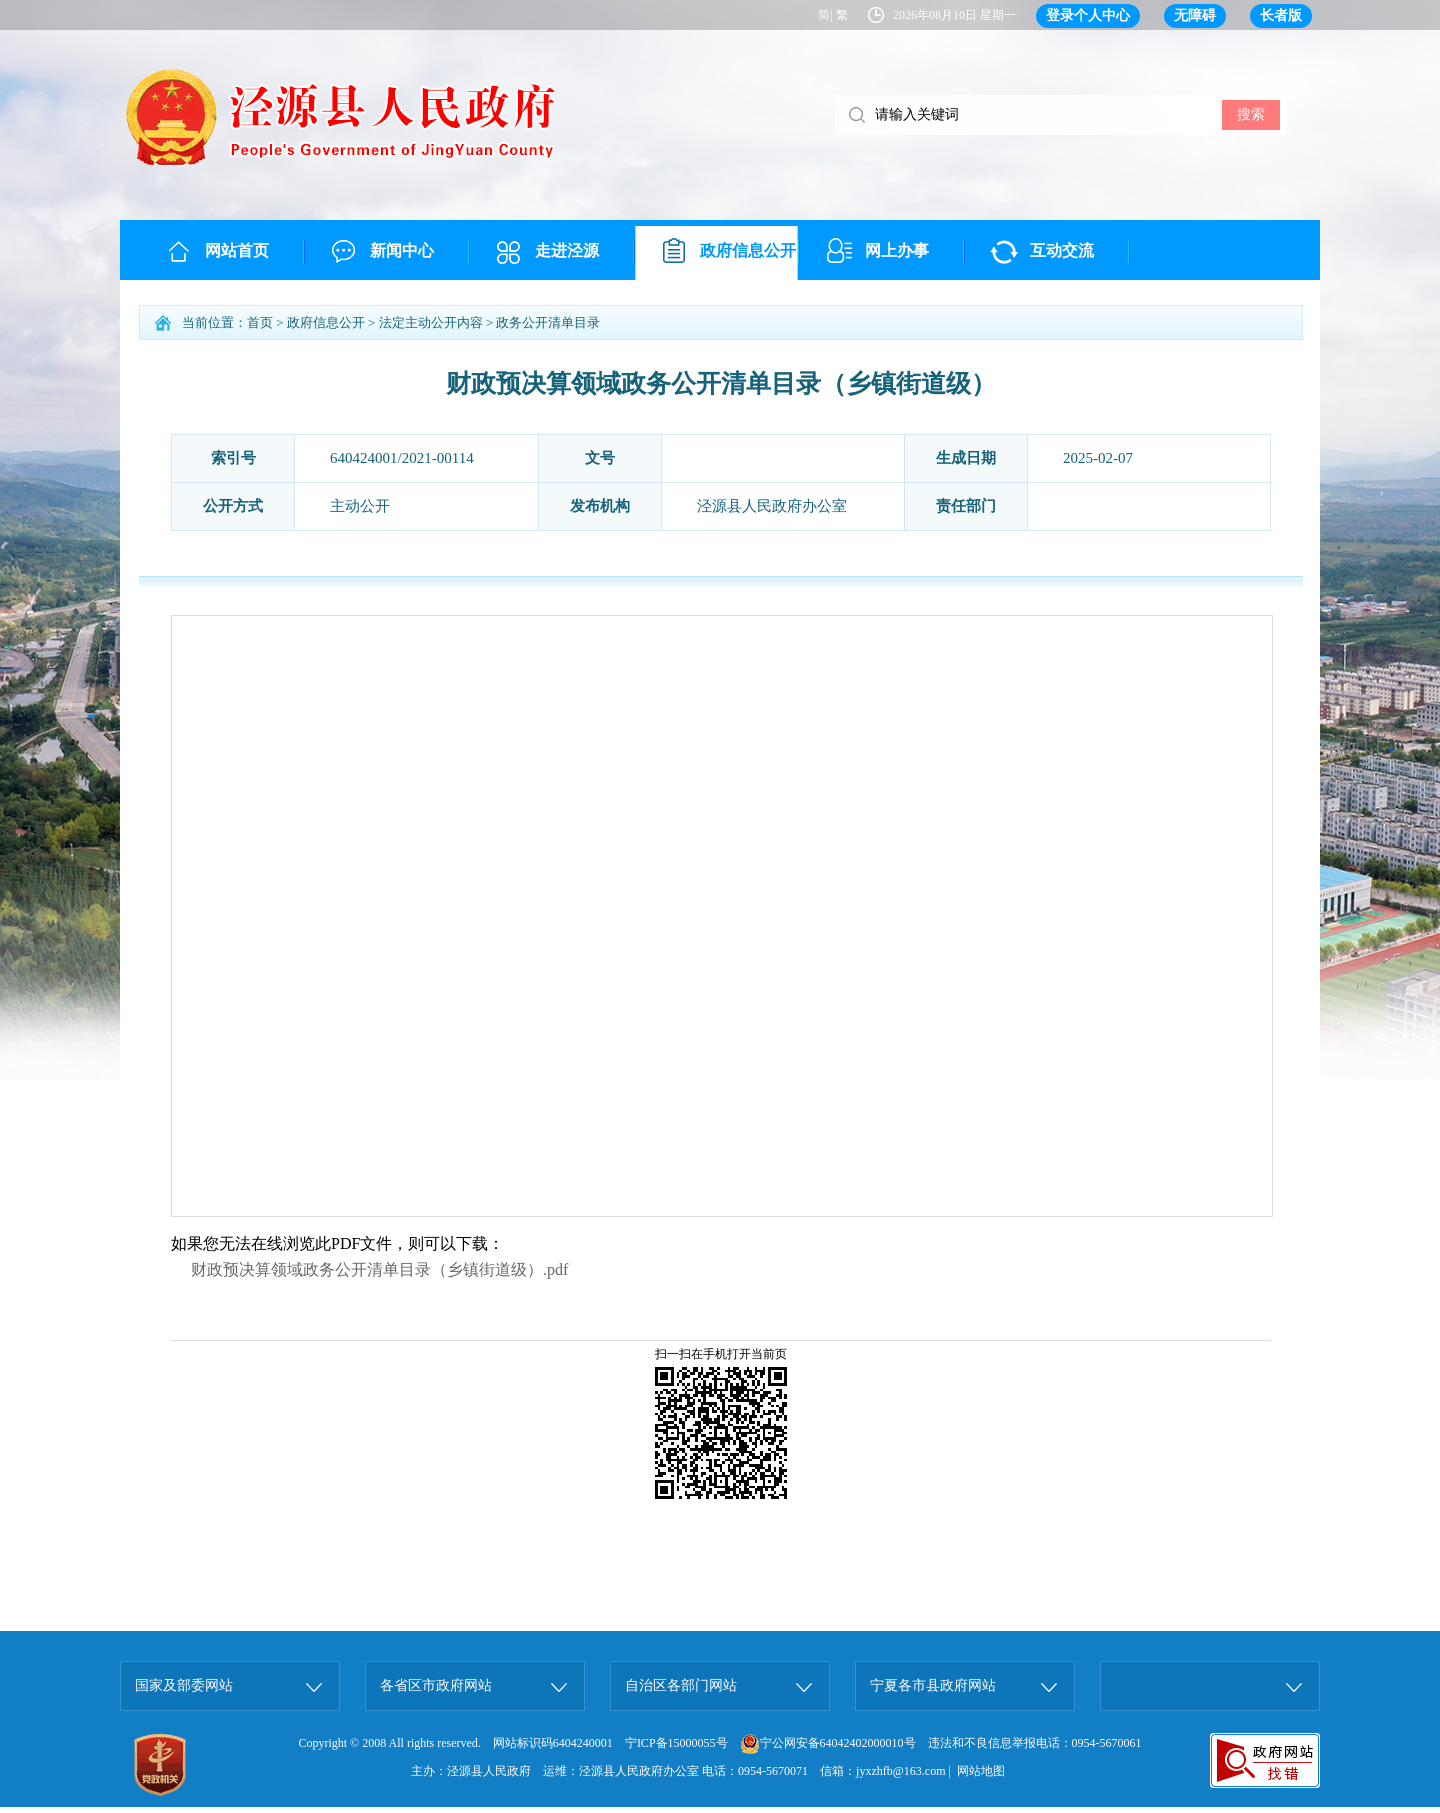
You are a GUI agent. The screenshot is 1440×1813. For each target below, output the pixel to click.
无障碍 (1195, 15)
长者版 (1281, 15)
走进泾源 (567, 250)
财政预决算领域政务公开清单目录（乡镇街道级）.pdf (379, 1269)
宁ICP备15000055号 (676, 1743)
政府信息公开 (748, 250)
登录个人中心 (1088, 15)
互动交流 (1062, 250)
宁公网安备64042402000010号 (828, 1743)
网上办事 (897, 250)
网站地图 (981, 1771)
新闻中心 (402, 250)
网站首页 (237, 250)
